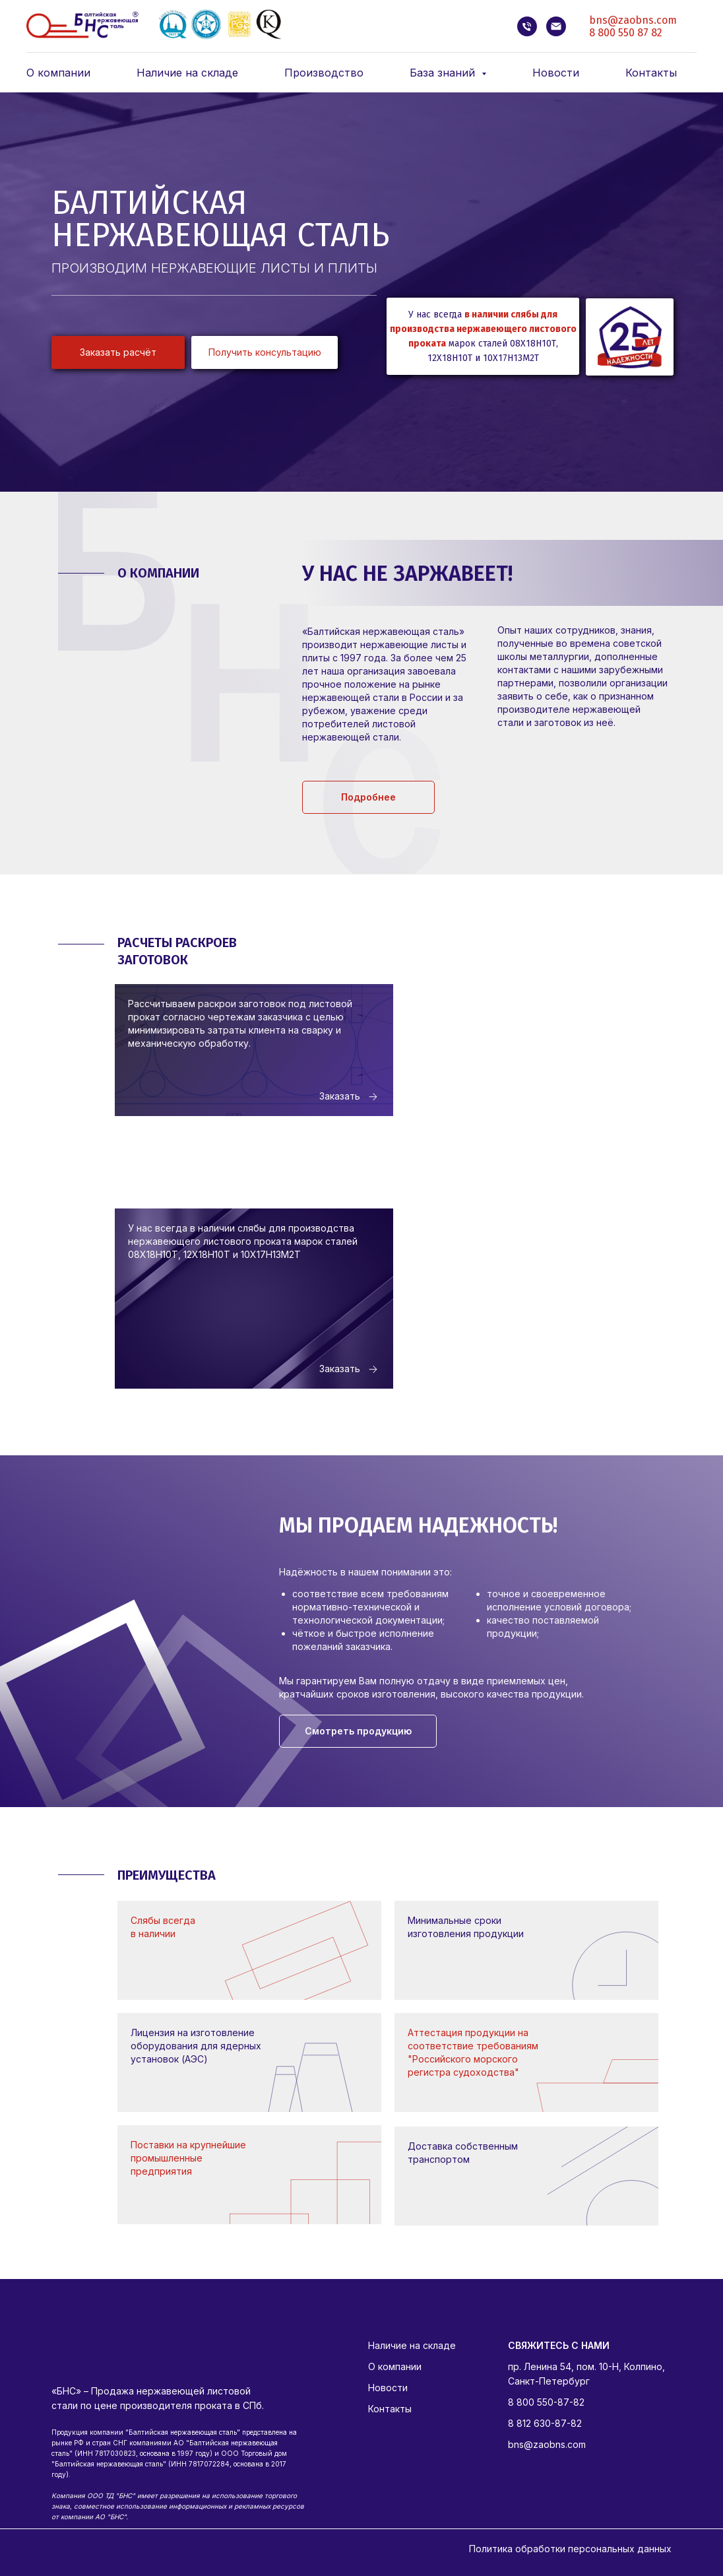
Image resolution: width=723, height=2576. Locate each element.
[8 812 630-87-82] (527, 26)
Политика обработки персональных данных (570, 2548)
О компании (58, 72)
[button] (118, 352)
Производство (323, 72)
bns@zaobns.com (547, 2444)
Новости (555, 72)
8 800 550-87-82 (546, 2402)
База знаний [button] (444, 72)
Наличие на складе (187, 72)
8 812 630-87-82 (545, 2423)
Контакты (651, 72)
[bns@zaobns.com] (556, 26)
